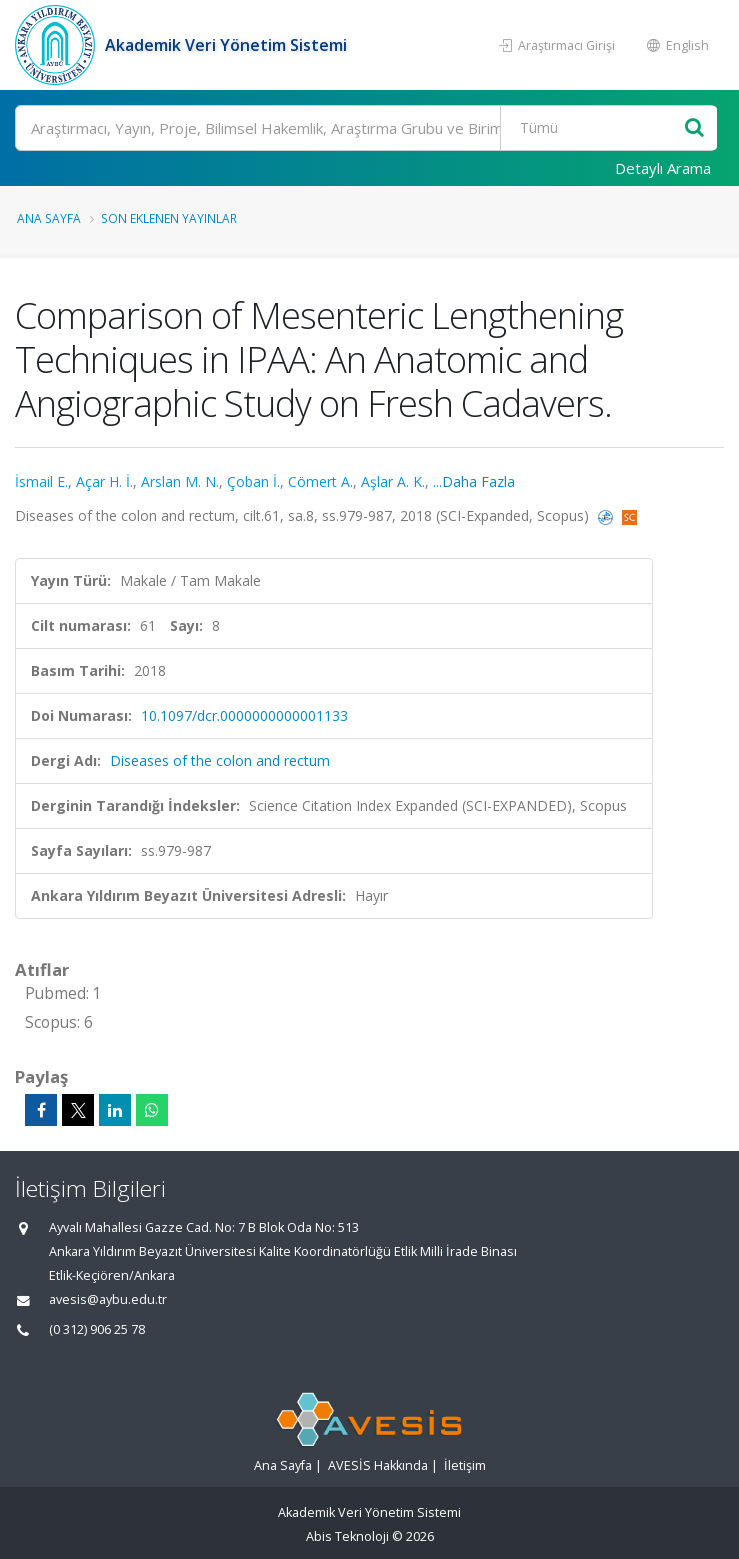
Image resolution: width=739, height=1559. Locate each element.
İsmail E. (41, 481)
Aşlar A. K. (393, 481)
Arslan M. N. (180, 481)
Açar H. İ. (104, 481)
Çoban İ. (253, 481)
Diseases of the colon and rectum (220, 760)
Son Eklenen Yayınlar (169, 218)
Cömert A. (320, 481)
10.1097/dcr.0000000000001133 (244, 715)
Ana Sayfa (49, 218)
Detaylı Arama (663, 168)
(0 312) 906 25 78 (97, 1329)
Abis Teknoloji (347, 1536)
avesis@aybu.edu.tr (108, 1299)
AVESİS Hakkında (378, 1465)
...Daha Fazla (474, 481)
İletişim (465, 1465)
